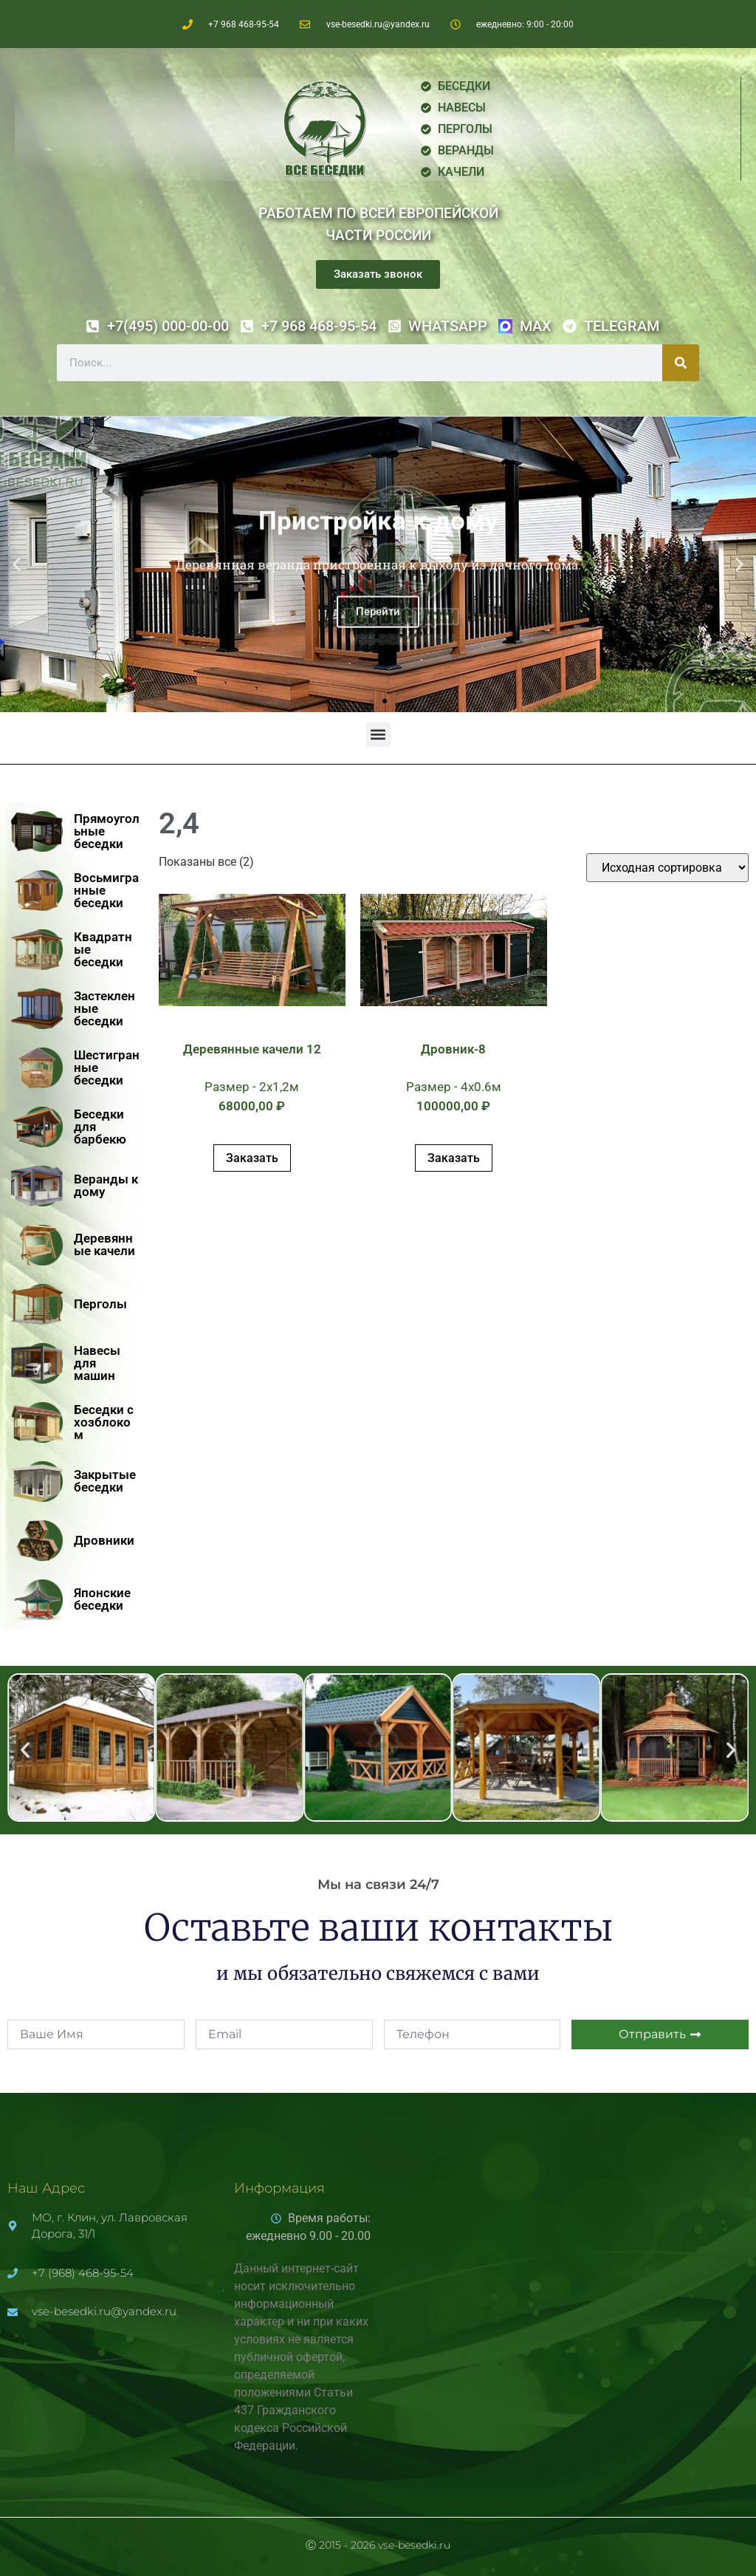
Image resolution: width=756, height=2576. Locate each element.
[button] (16, 565)
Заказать (252, 1158)
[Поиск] (680, 362)
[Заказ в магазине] (667, 867)
